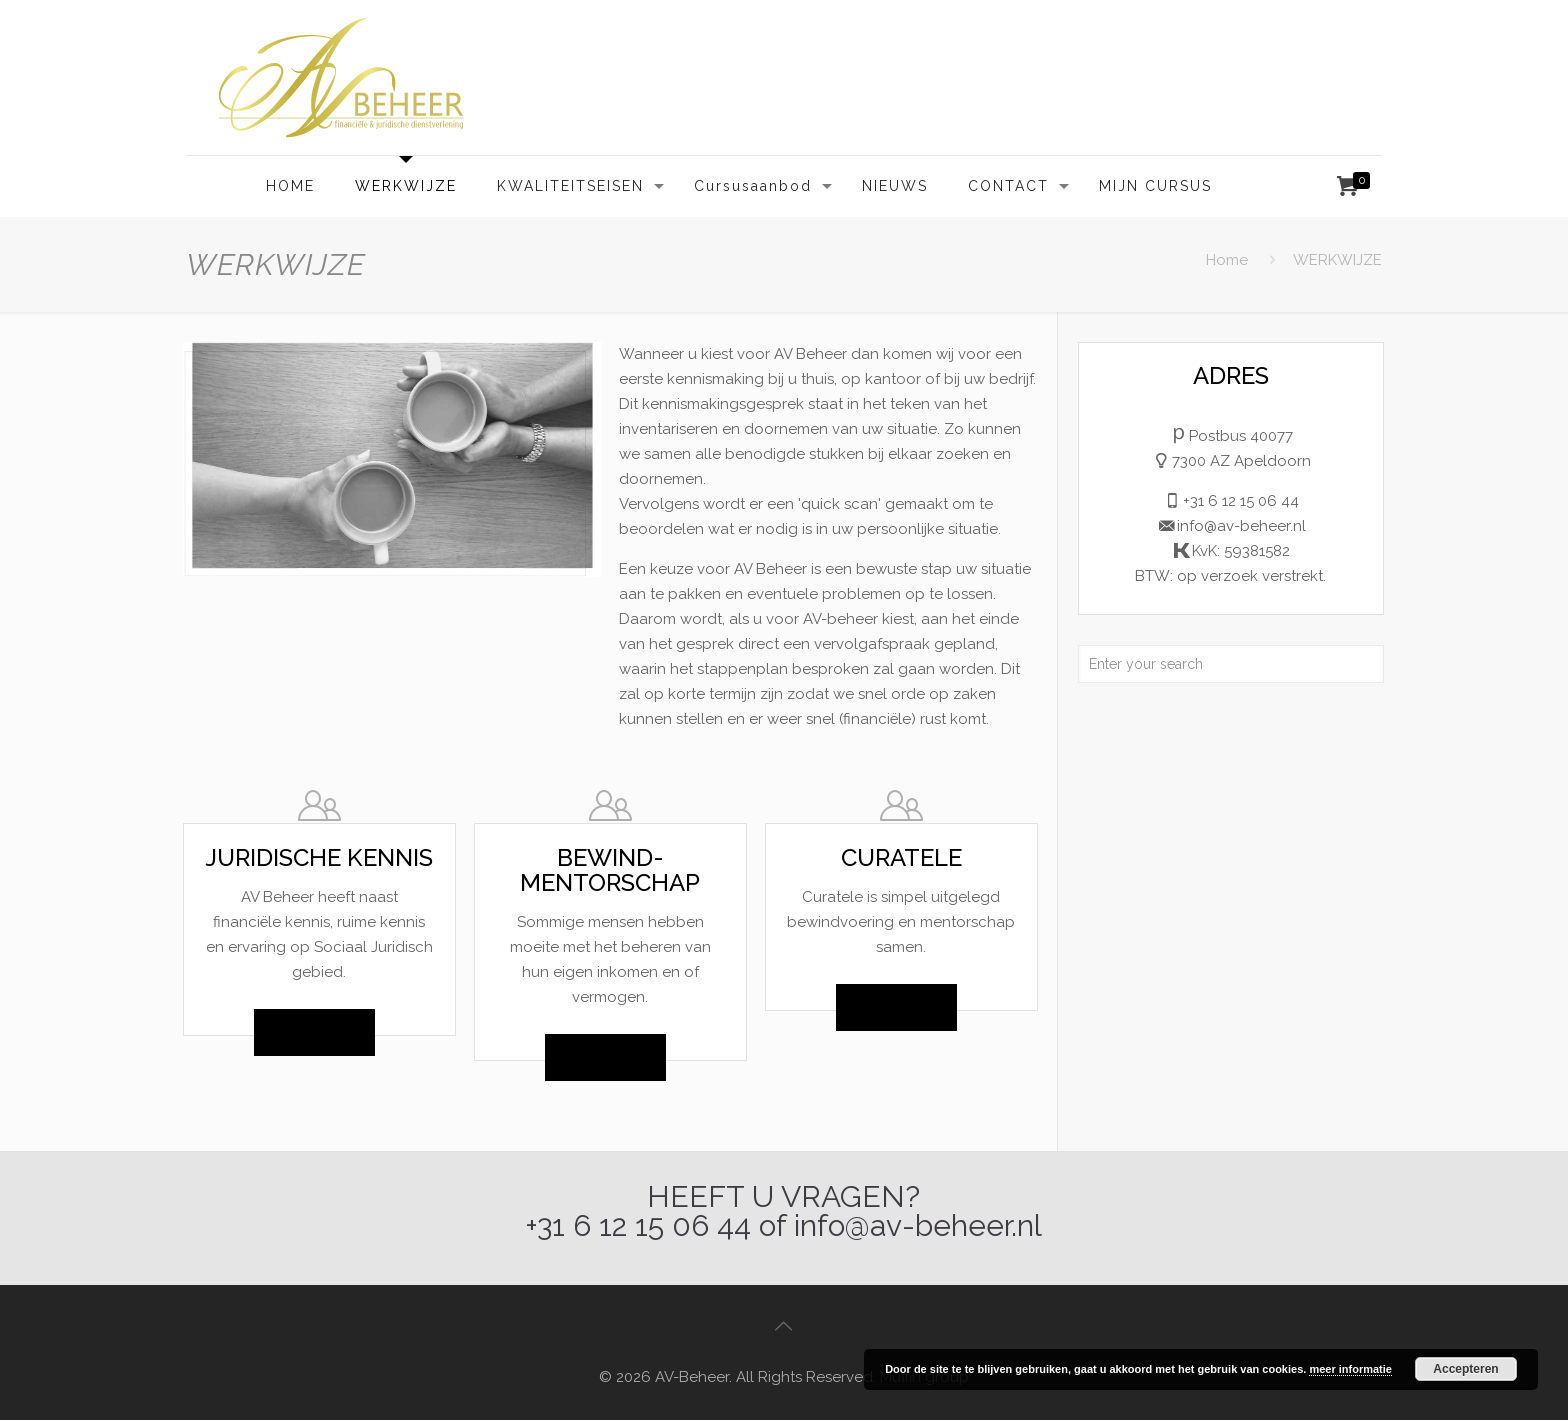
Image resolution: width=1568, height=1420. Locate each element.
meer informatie (1350, 1369)
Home (1227, 260)
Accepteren (1465, 1369)
